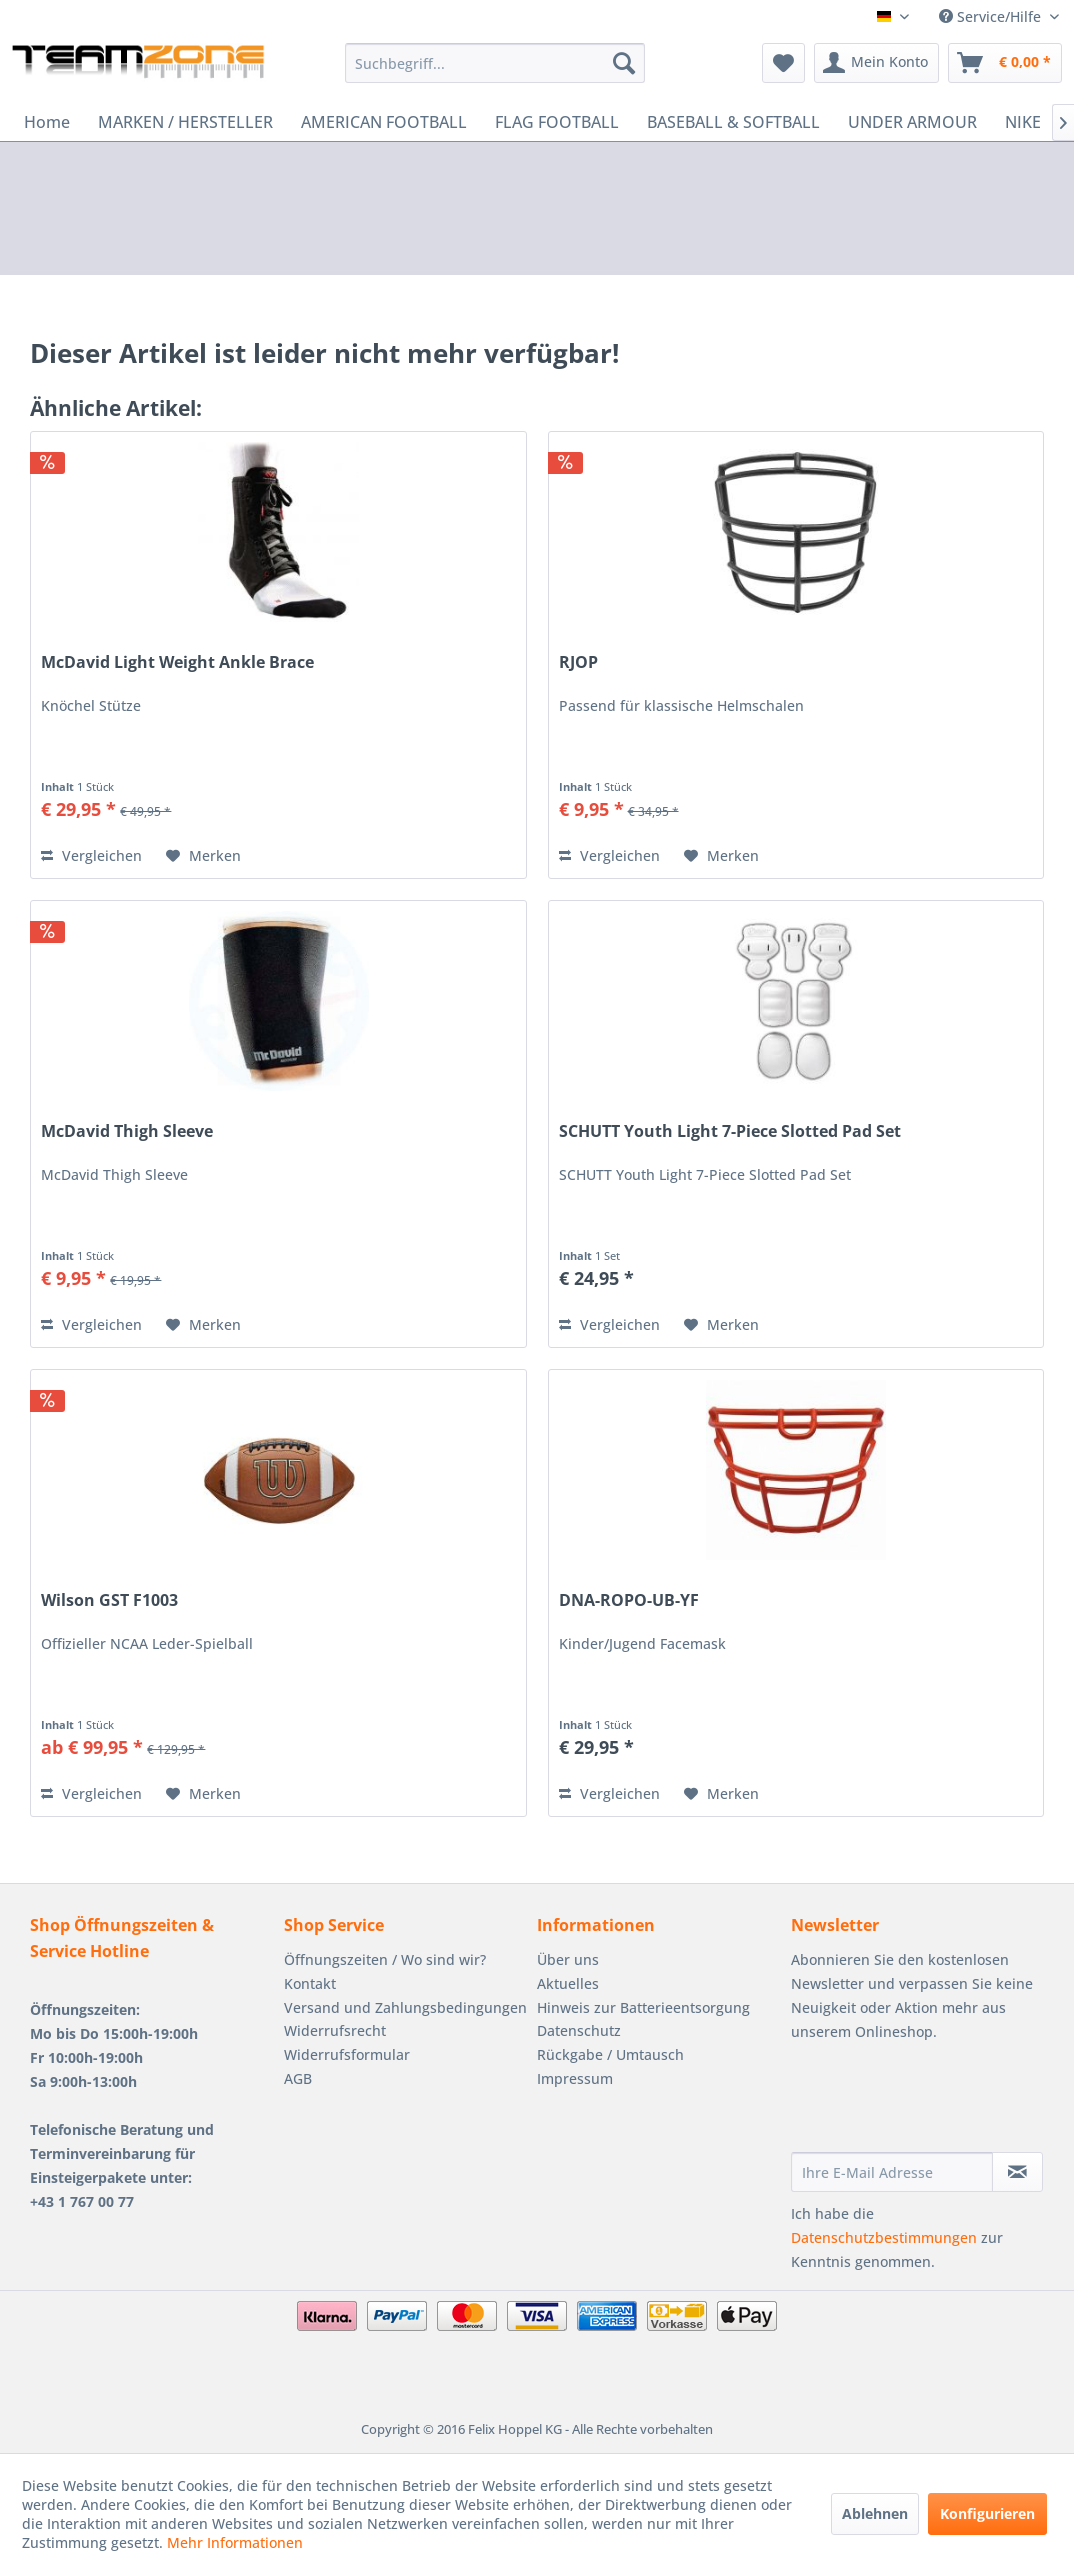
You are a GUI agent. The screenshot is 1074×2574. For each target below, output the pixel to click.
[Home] (47, 122)
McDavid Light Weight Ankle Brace (177, 662)
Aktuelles (568, 1983)
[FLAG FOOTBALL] (557, 122)
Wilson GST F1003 (109, 1600)
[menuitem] (495, 63)
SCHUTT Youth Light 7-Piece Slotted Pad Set (730, 1131)
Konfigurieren (987, 2513)
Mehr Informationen (235, 2542)
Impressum (575, 2078)
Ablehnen (875, 2513)
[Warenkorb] (1005, 63)
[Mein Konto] (876, 63)
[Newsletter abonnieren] (1017, 2172)
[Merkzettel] (783, 63)
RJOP (578, 662)
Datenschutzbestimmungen (884, 2237)
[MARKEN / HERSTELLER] (185, 122)
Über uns (568, 1959)
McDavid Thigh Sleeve (127, 1131)
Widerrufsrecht (335, 2030)
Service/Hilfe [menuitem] (992, 16)
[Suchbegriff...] (495, 63)
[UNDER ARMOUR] (912, 122)
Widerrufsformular (347, 2054)
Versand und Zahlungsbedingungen (405, 2007)
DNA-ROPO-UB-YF (629, 1600)
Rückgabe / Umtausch (610, 2054)
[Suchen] (624, 63)
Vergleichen (91, 855)
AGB (298, 2078)
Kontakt (310, 1983)
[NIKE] (1023, 122)
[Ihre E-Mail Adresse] (892, 2172)
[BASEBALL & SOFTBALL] (733, 122)
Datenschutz (579, 2030)
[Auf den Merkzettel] (203, 856)
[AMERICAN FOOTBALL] (384, 122)
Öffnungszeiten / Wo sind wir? (385, 1959)
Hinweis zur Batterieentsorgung (643, 2007)
